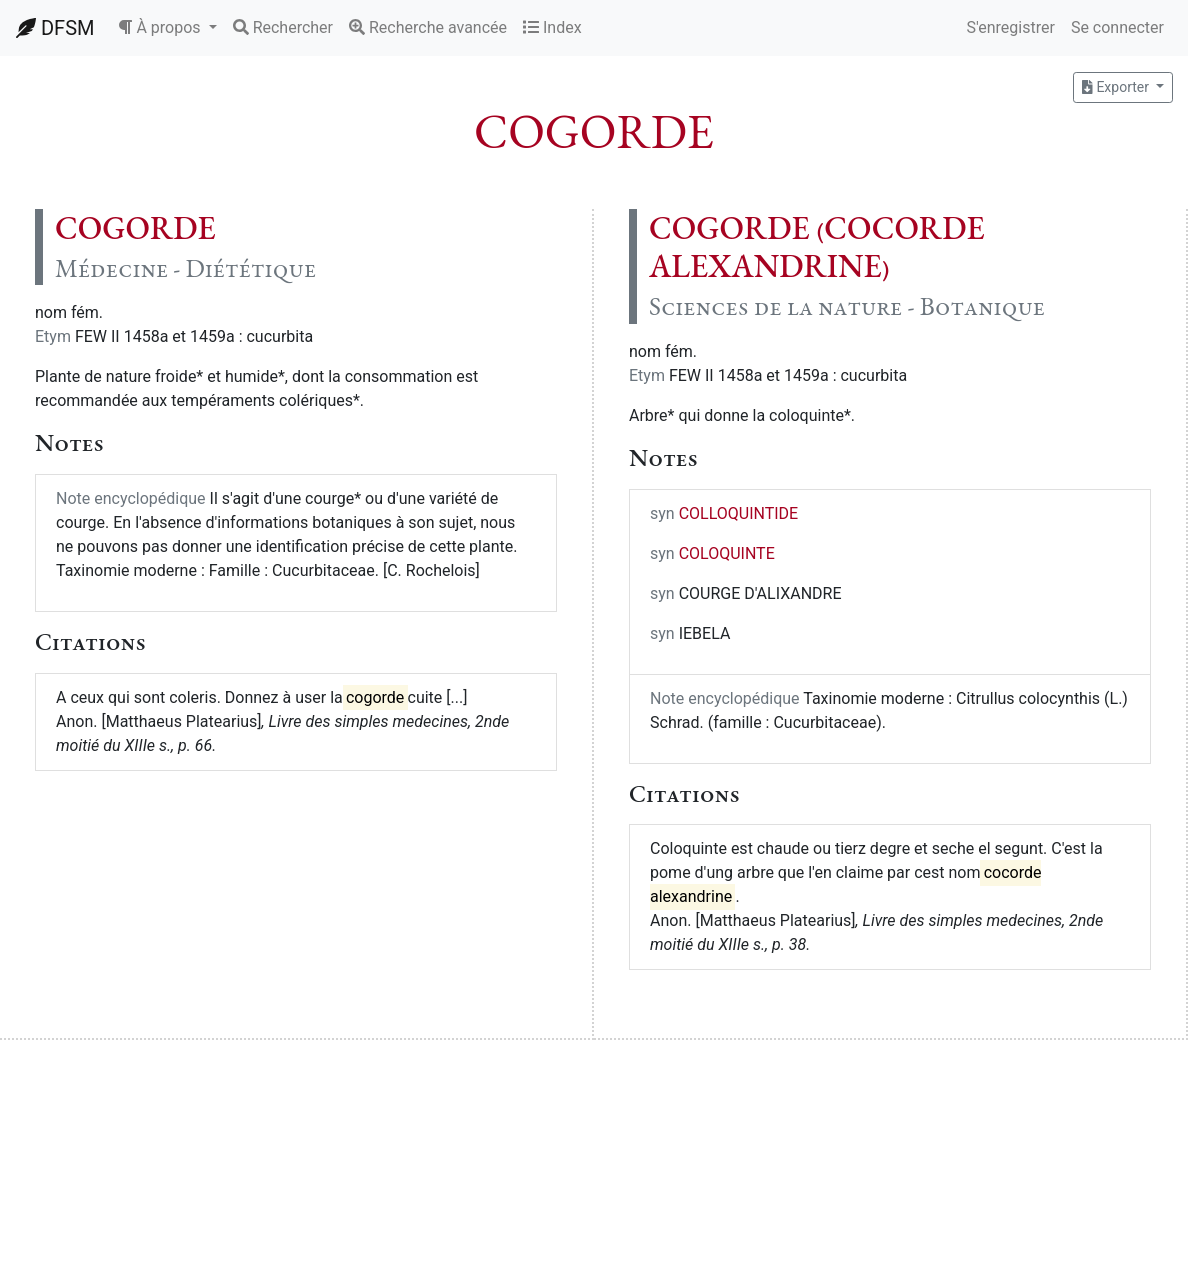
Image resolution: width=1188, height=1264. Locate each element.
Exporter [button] (1117, 87)
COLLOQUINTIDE (739, 513)
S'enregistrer (1010, 27)
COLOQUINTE (727, 553)
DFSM (55, 28)
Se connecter (1117, 27)
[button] (167, 28)
